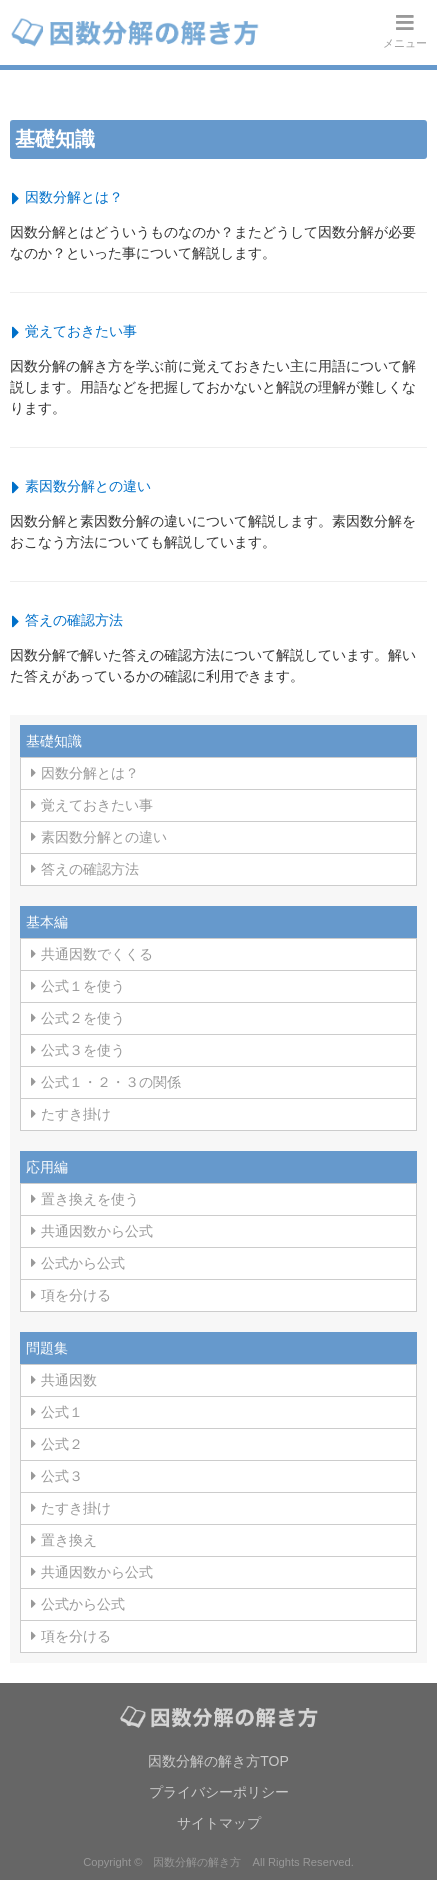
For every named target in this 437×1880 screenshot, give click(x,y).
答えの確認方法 (74, 620)
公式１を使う (83, 986)
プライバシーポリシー (219, 1792)
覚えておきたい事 (81, 331)
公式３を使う (83, 1050)
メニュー (405, 31)
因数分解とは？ (74, 197)
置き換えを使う (90, 1199)
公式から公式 (83, 1263)
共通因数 (69, 1380)
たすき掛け (76, 1114)
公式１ (62, 1412)
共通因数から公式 (97, 1231)
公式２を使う (83, 1018)
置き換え (69, 1540)
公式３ (62, 1476)
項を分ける (76, 1295)
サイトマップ (219, 1823)
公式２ (62, 1444)
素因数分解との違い (88, 486)
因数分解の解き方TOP (218, 1761)
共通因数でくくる (97, 954)
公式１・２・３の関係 (111, 1082)
